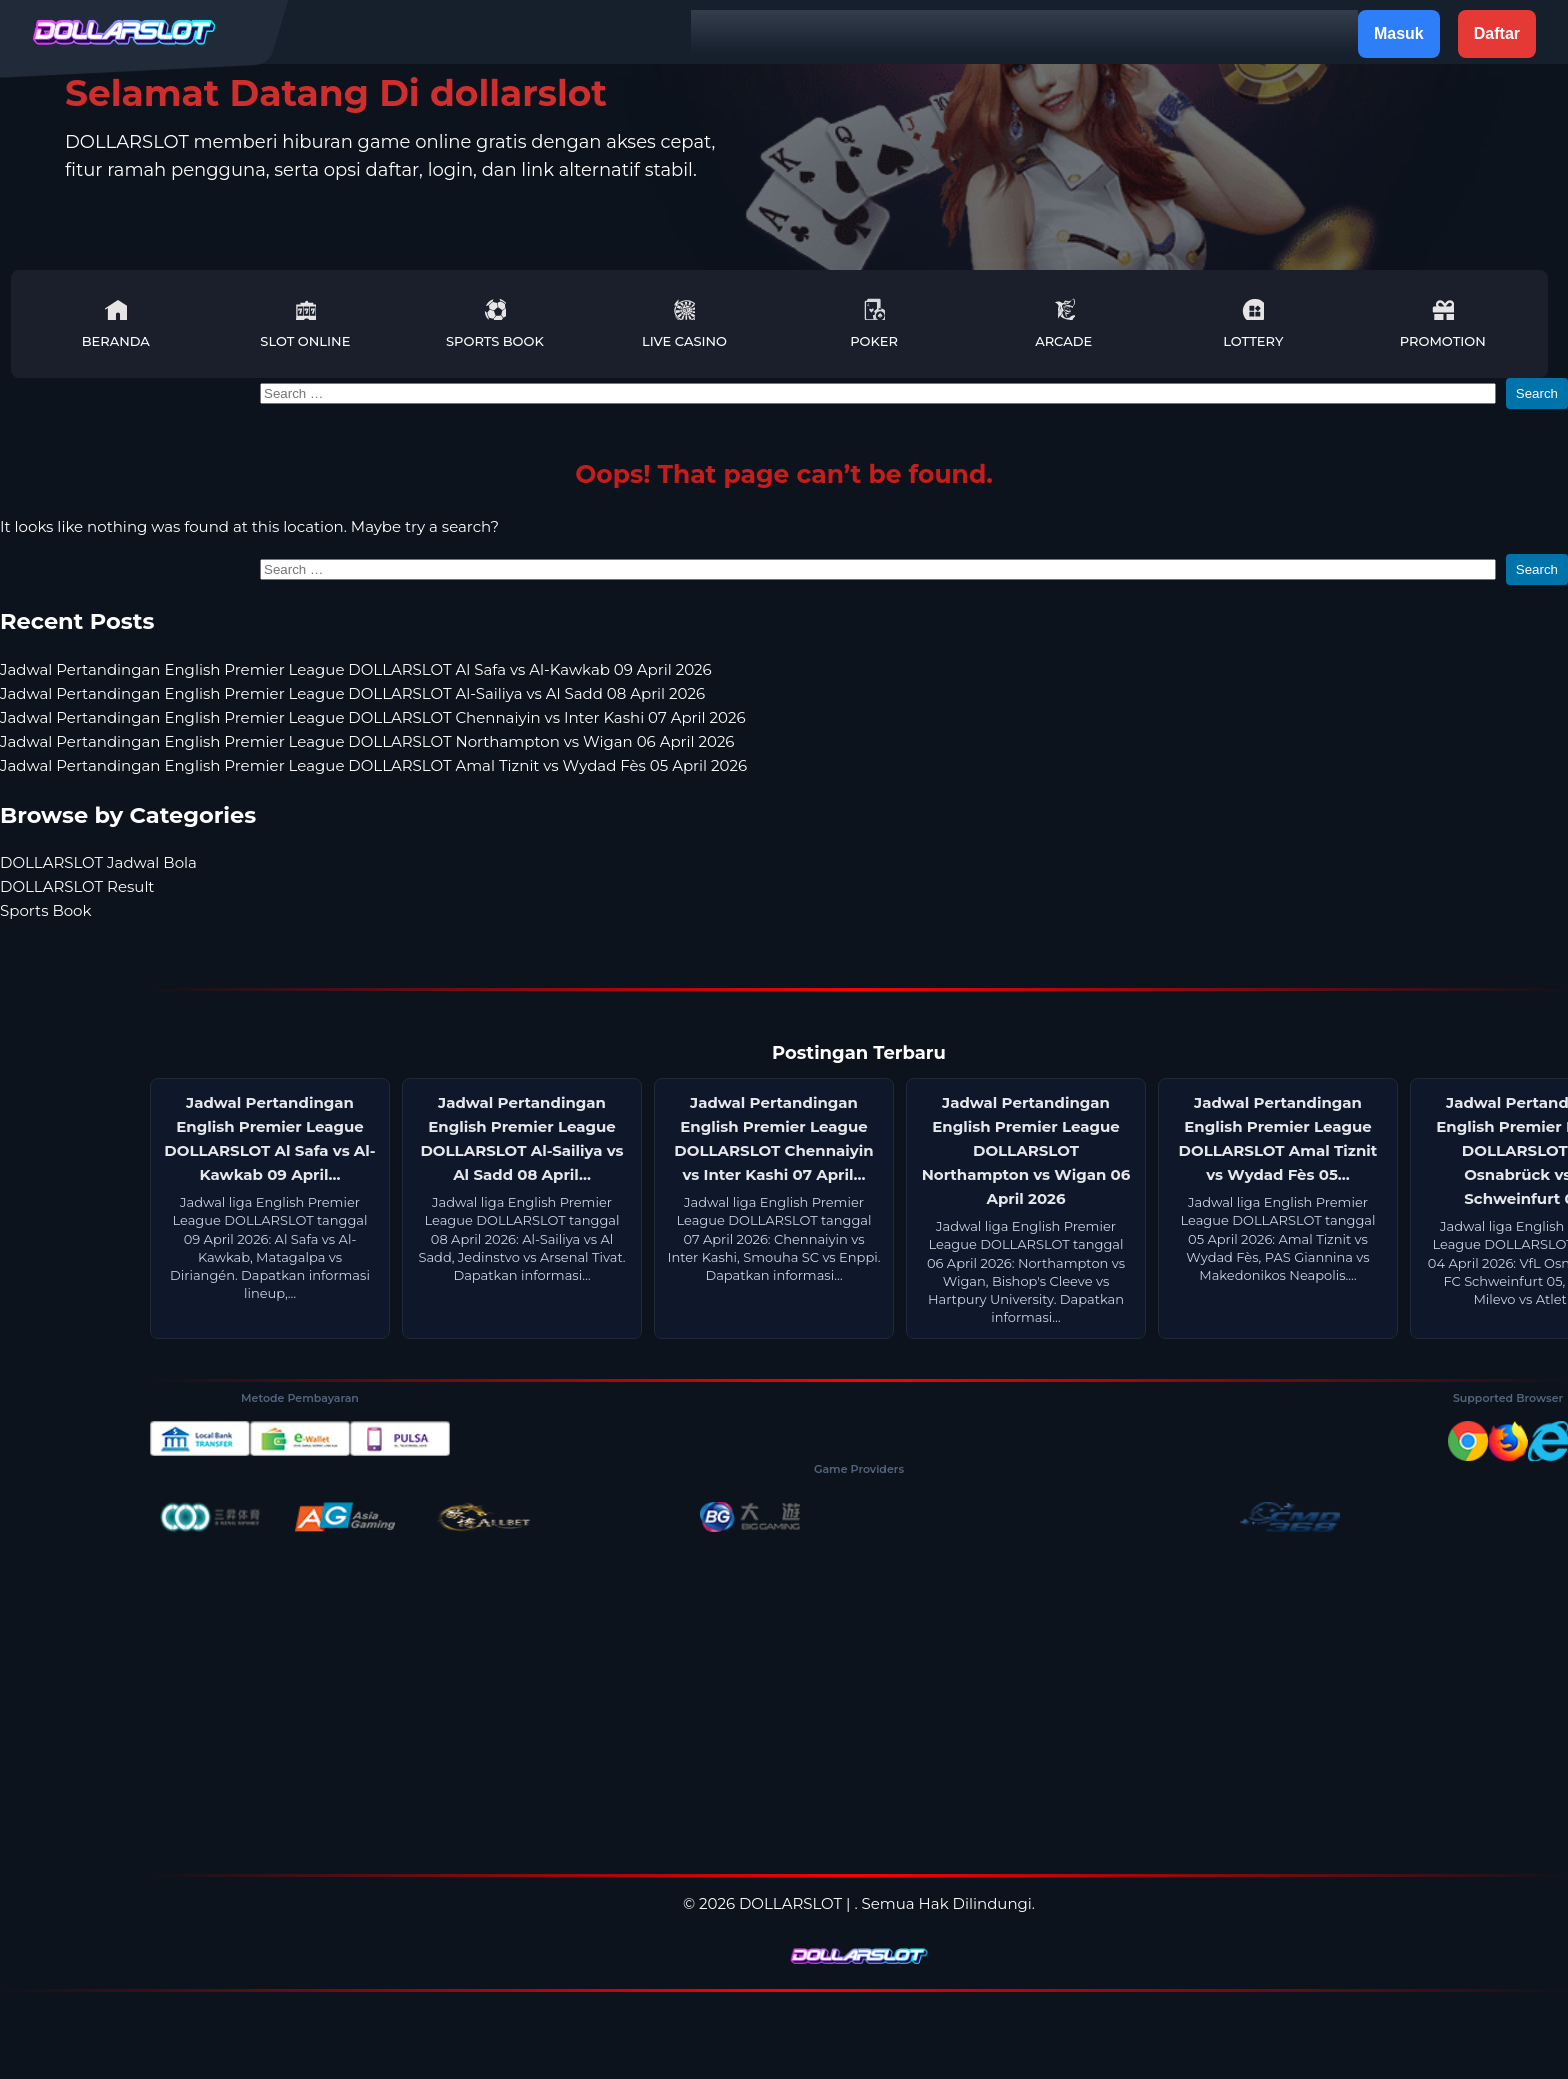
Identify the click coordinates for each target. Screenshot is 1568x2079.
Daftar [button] (1497, 33)
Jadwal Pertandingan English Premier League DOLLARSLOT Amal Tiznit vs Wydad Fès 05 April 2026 (373, 765)
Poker (874, 323)
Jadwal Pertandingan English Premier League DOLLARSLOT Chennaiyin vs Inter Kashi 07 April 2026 (373, 717)
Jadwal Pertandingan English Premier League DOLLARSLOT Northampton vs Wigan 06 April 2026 (367, 741)
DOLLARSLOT (790, 1903)
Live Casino (684, 323)
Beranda (116, 323)
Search (1537, 393)
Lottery (1253, 323)
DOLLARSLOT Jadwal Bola (98, 862)
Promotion (1443, 323)
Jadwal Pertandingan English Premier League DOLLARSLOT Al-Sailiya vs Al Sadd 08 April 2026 (352, 693)
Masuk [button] (1399, 33)
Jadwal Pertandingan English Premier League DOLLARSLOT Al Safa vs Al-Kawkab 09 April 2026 (356, 669)
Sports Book (495, 323)
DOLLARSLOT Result (77, 886)
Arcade (1063, 323)
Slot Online (305, 323)
